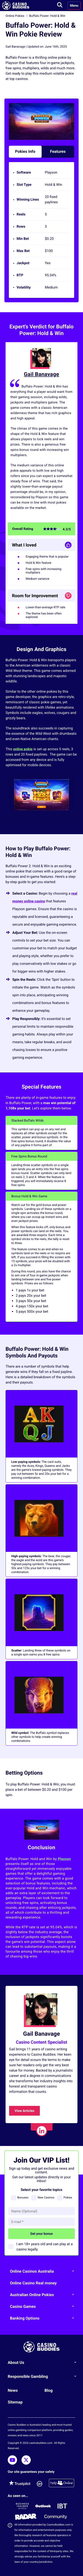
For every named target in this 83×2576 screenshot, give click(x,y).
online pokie (23, 749)
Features (58, 151)
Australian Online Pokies (43, 2294)
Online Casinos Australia (43, 2271)
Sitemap (15, 2402)
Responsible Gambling (44, 2376)
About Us (44, 2362)
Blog (48, 2390)
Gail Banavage (41, 374)
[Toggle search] (59, 5)
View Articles (24, 2111)
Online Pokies (15, 16)
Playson (64, 1859)
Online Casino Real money (33, 2283)
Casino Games (43, 2306)
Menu (74, 6)
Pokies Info (25, 151)
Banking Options (43, 2318)
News (13, 2390)
